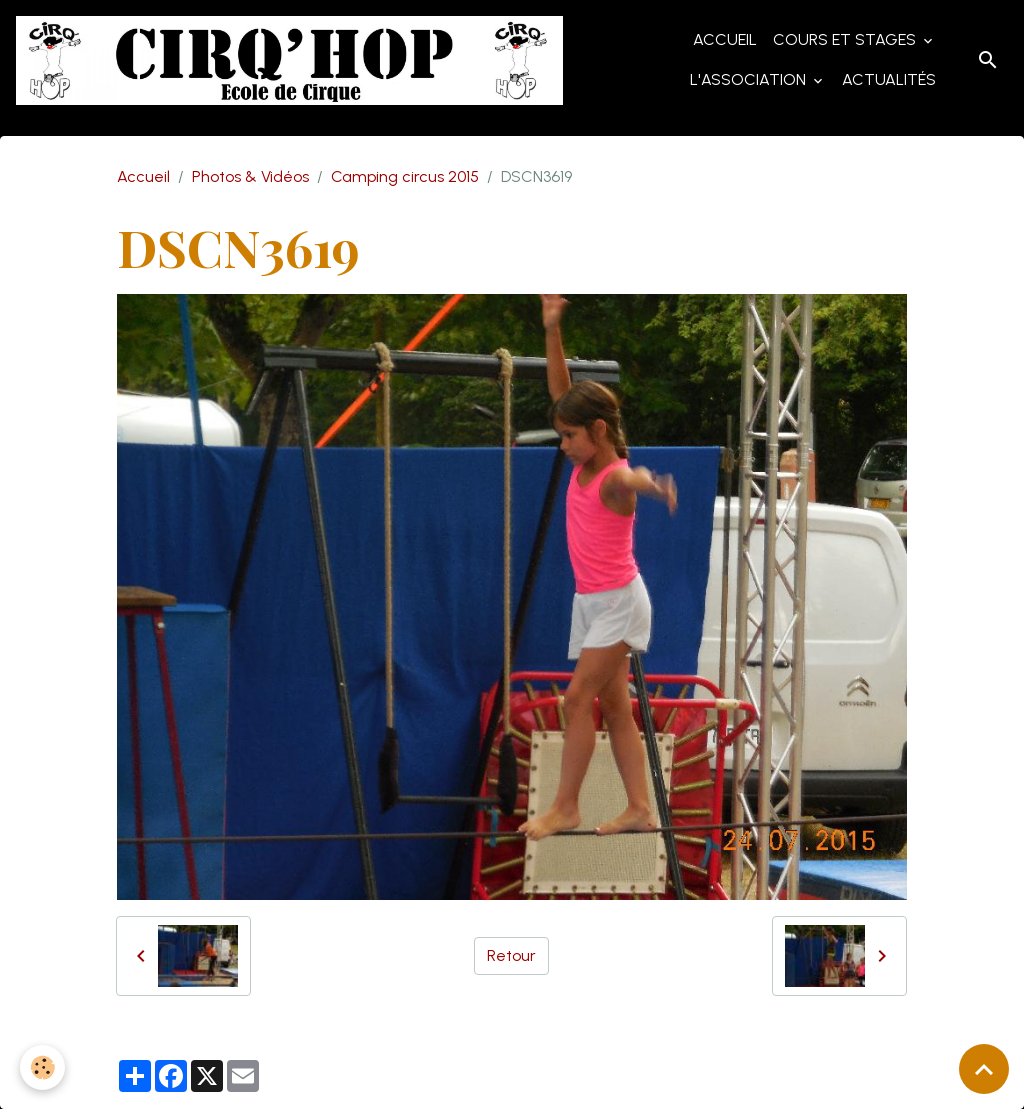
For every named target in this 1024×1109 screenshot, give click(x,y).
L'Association (750, 79)
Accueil (725, 39)
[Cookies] (42, 1067)
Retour (511, 955)
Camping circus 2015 (405, 176)
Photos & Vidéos (250, 176)
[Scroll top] (984, 1069)
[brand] (289, 60)
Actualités (889, 79)
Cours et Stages (846, 39)
